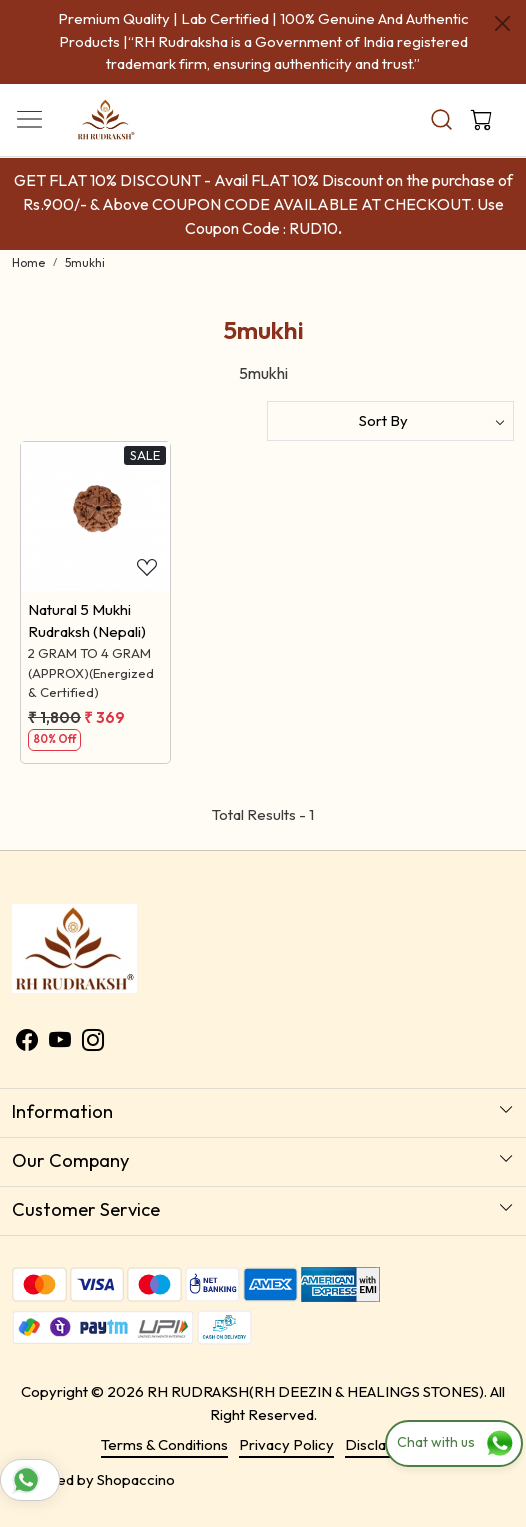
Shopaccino (136, 1479)
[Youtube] (60, 1042)
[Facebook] (27, 1042)
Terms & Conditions (164, 1444)
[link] (441, 119)
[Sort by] (390, 421)
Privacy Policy (286, 1444)
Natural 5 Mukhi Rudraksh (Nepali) (87, 621)
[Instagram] (93, 1042)
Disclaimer (381, 1444)
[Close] (502, 23)
